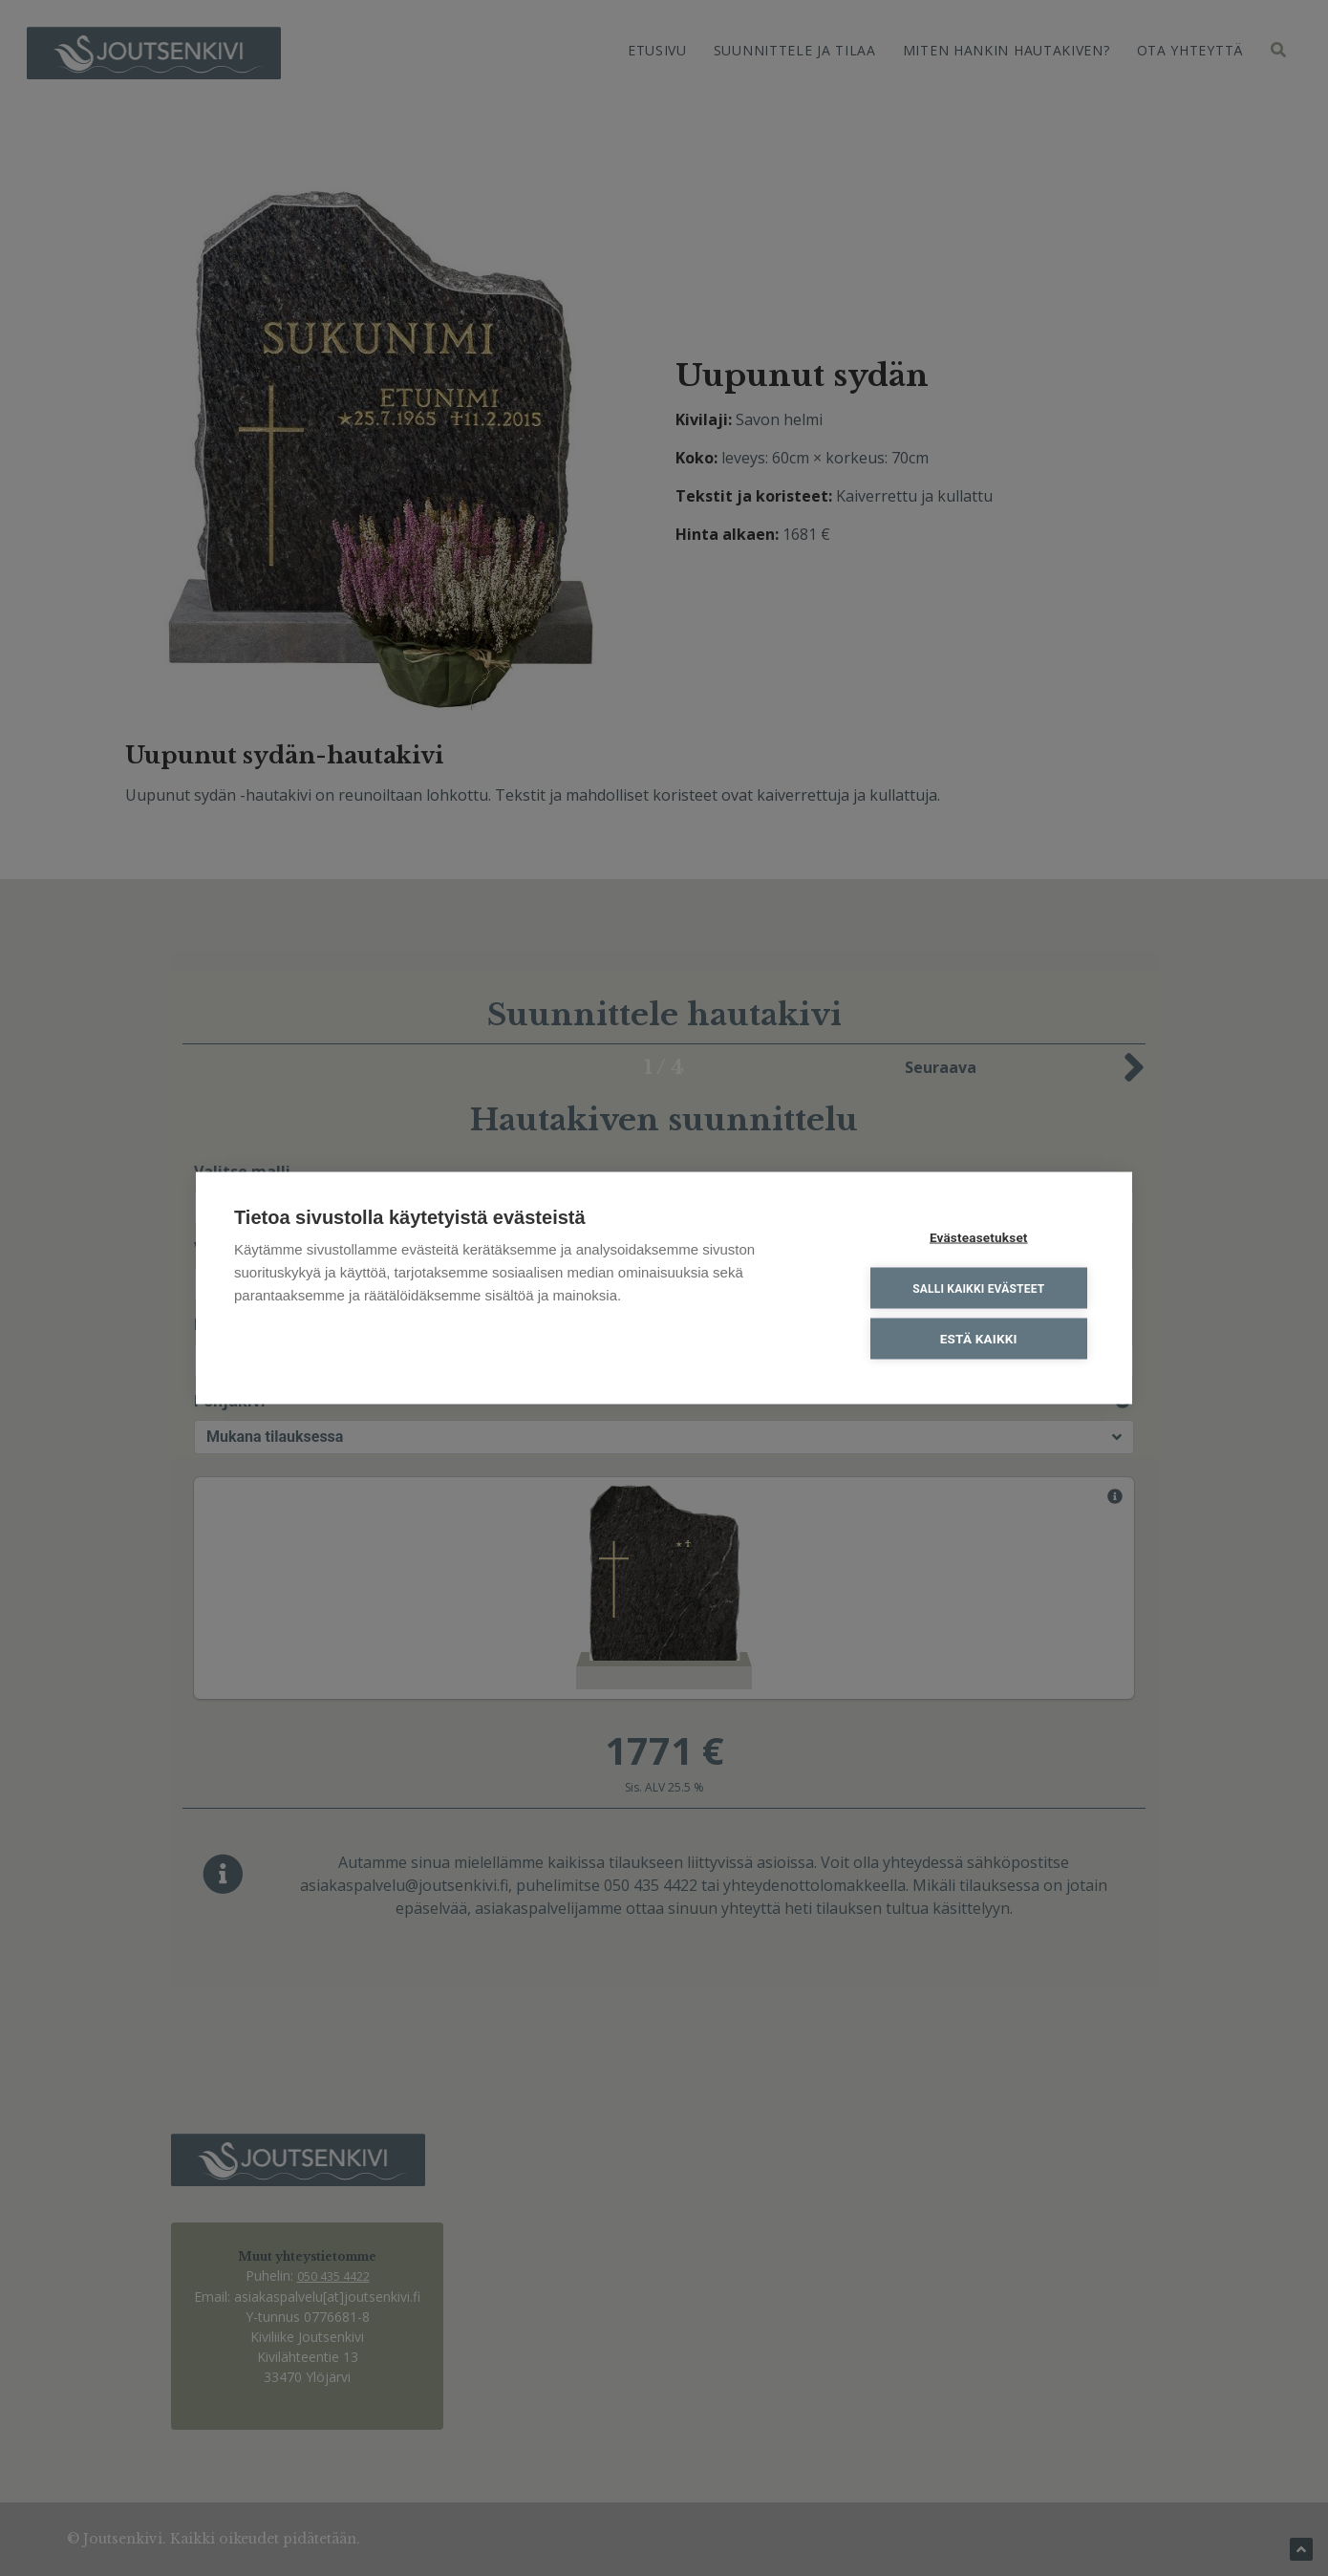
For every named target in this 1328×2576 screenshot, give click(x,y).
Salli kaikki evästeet (978, 1288)
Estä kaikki (978, 1338)
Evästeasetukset (979, 1237)
